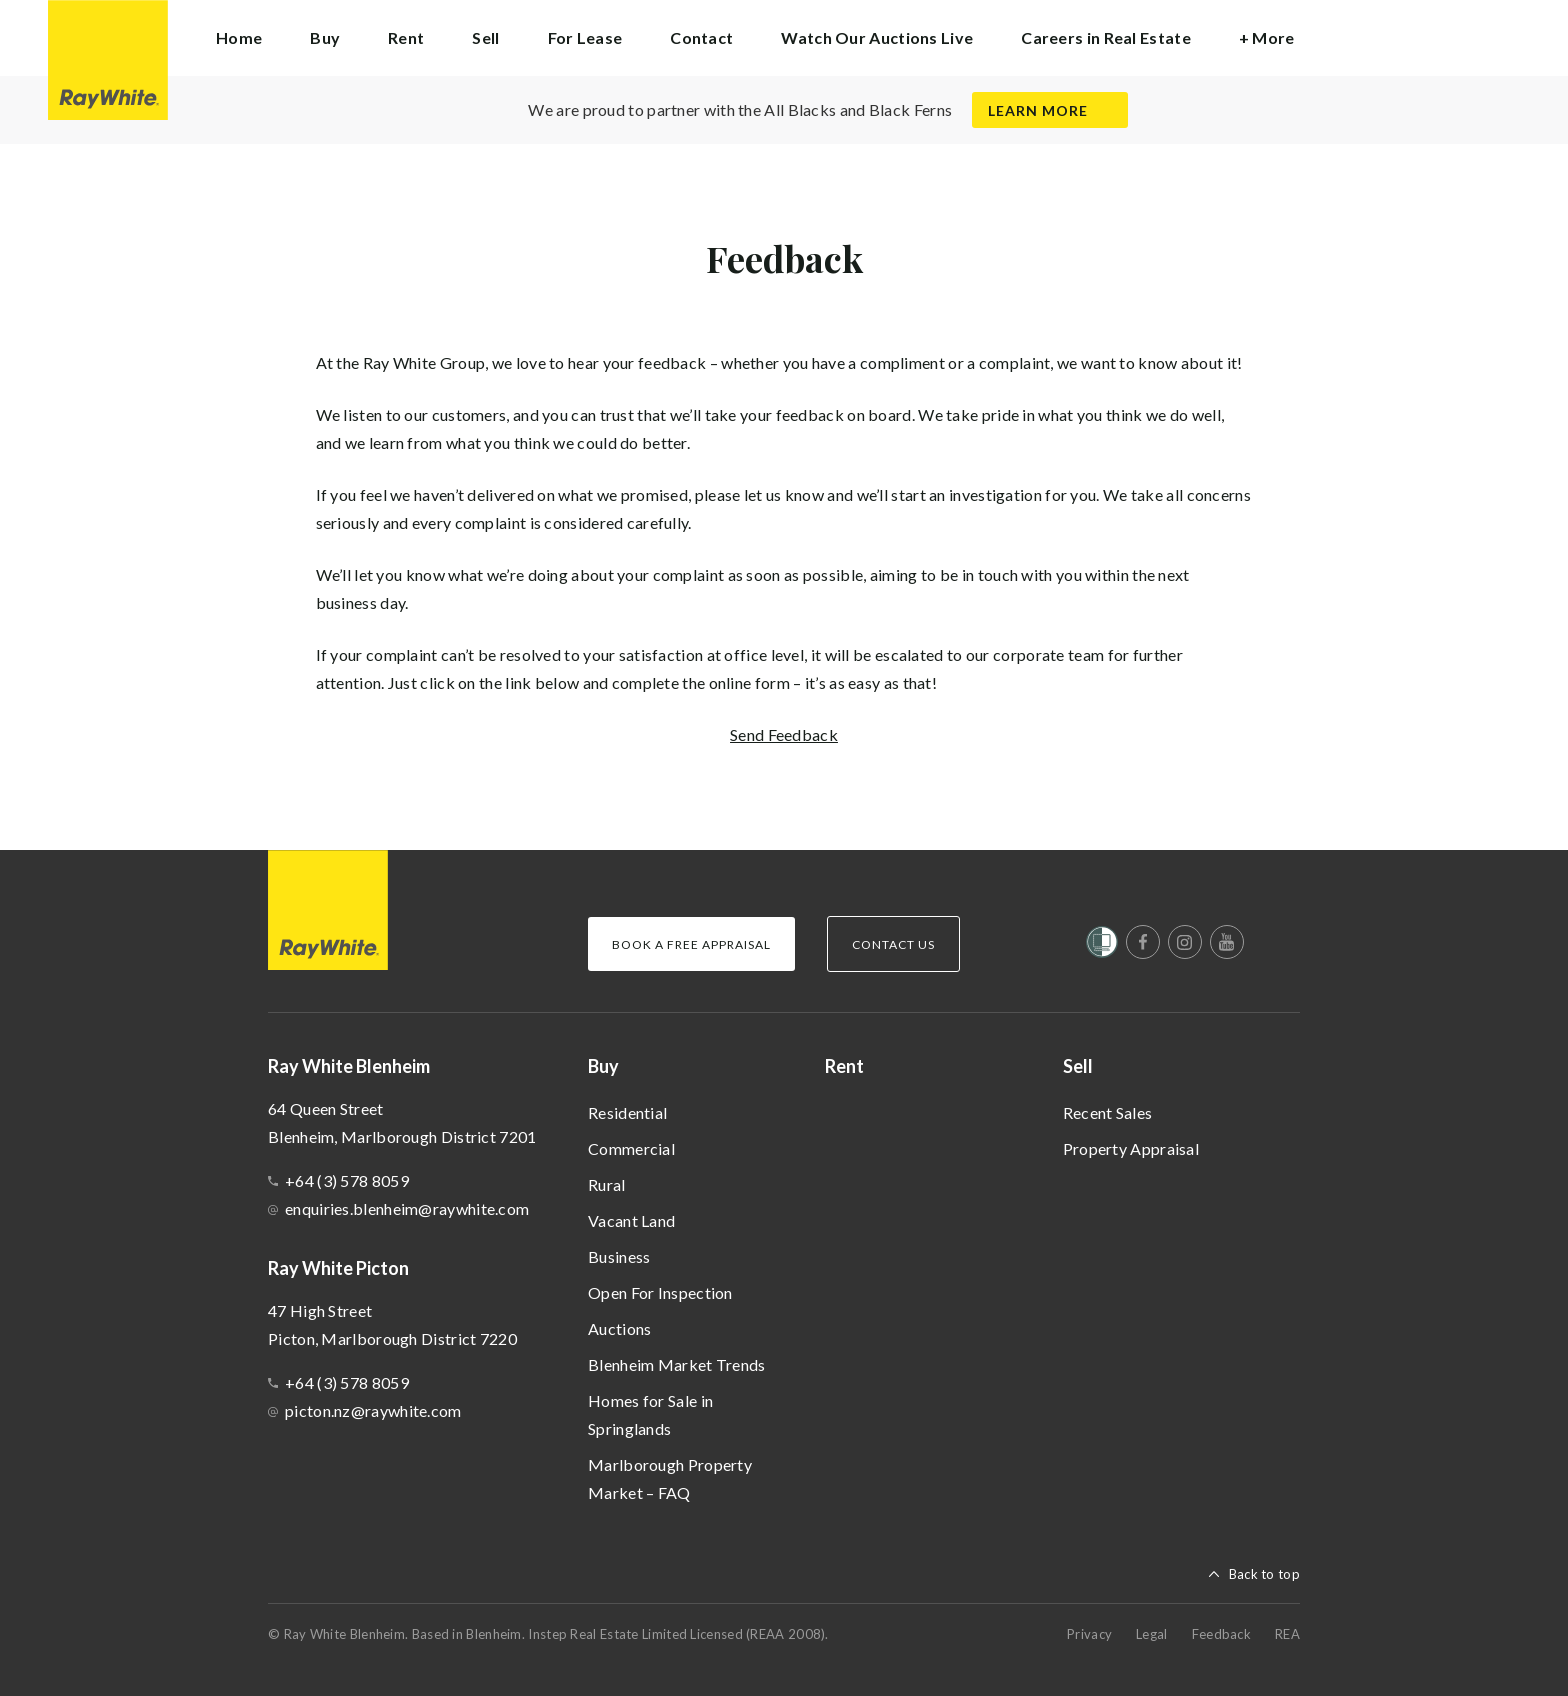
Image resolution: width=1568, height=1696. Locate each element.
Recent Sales (1108, 1112)
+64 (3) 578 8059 (347, 1180)
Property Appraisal (1131, 1148)
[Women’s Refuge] (1102, 946)
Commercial (631, 1148)
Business (619, 1256)
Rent (406, 37)
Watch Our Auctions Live (877, 37)
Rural (607, 1184)
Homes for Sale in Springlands (650, 1414)
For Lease (585, 37)
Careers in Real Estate (1106, 37)
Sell (1078, 1066)
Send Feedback (784, 734)
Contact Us (893, 944)
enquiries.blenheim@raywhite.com (407, 1208)
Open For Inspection (660, 1292)
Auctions (619, 1328)
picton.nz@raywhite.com (373, 1410)
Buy (603, 1066)
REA (1287, 1634)
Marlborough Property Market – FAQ (670, 1478)
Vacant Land (631, 1220)
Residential (627, 1112)
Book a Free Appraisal (691, 944)
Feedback (1221, 1634)
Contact (701, 37)
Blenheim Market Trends (677, 1364)
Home (239, 37)
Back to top (1264, 1574)
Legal (1152, 1634)
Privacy (1089, 1634)
